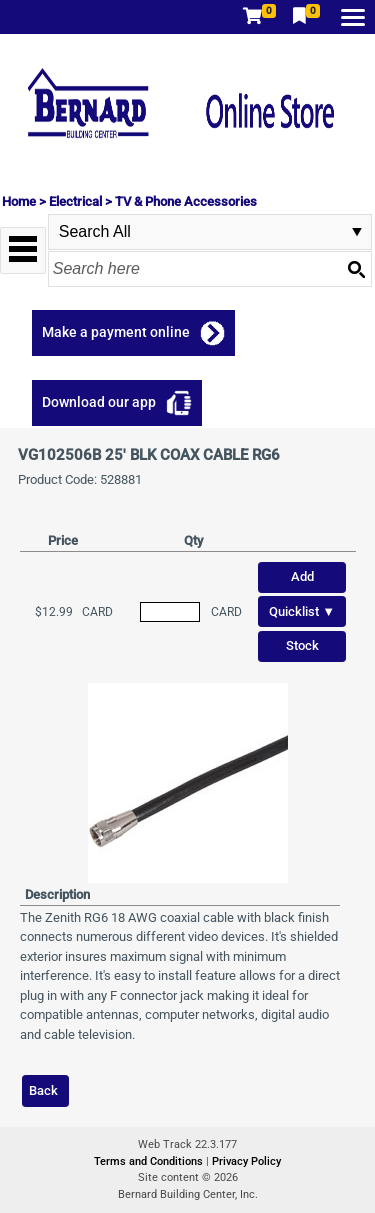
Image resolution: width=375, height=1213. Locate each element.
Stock (302, 645)
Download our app (99, 402)
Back (43, 1090)
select (357, 232)
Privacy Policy (246, 1161)
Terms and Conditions (150, 1161)
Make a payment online (116, 332)
